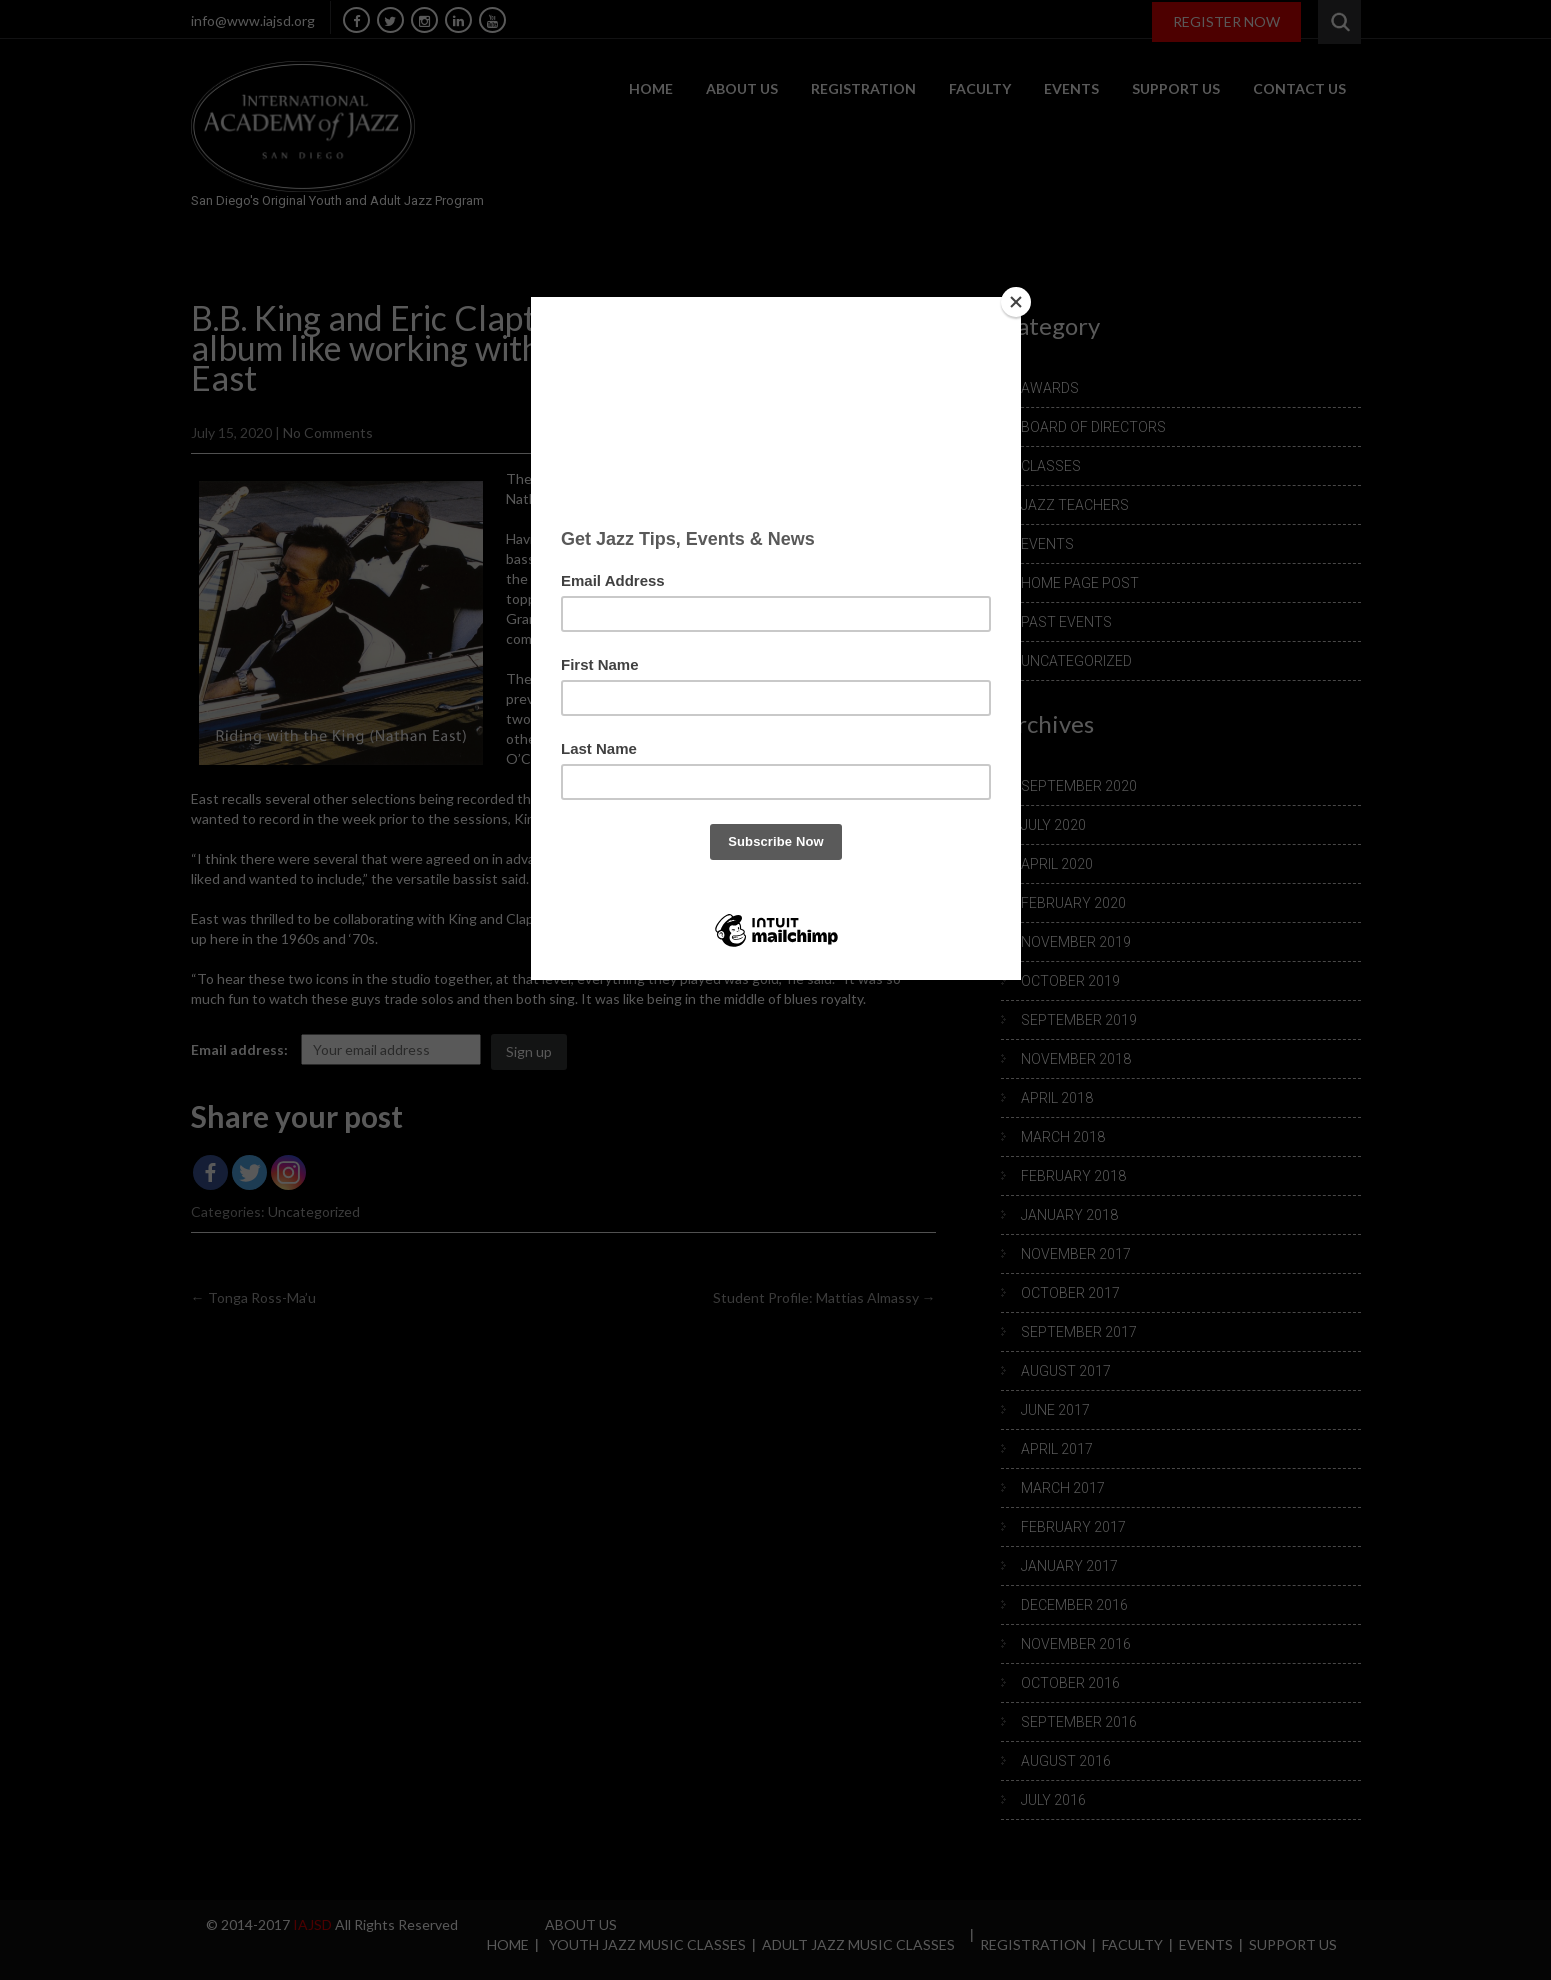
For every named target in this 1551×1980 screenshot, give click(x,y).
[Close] (1016, 302)
